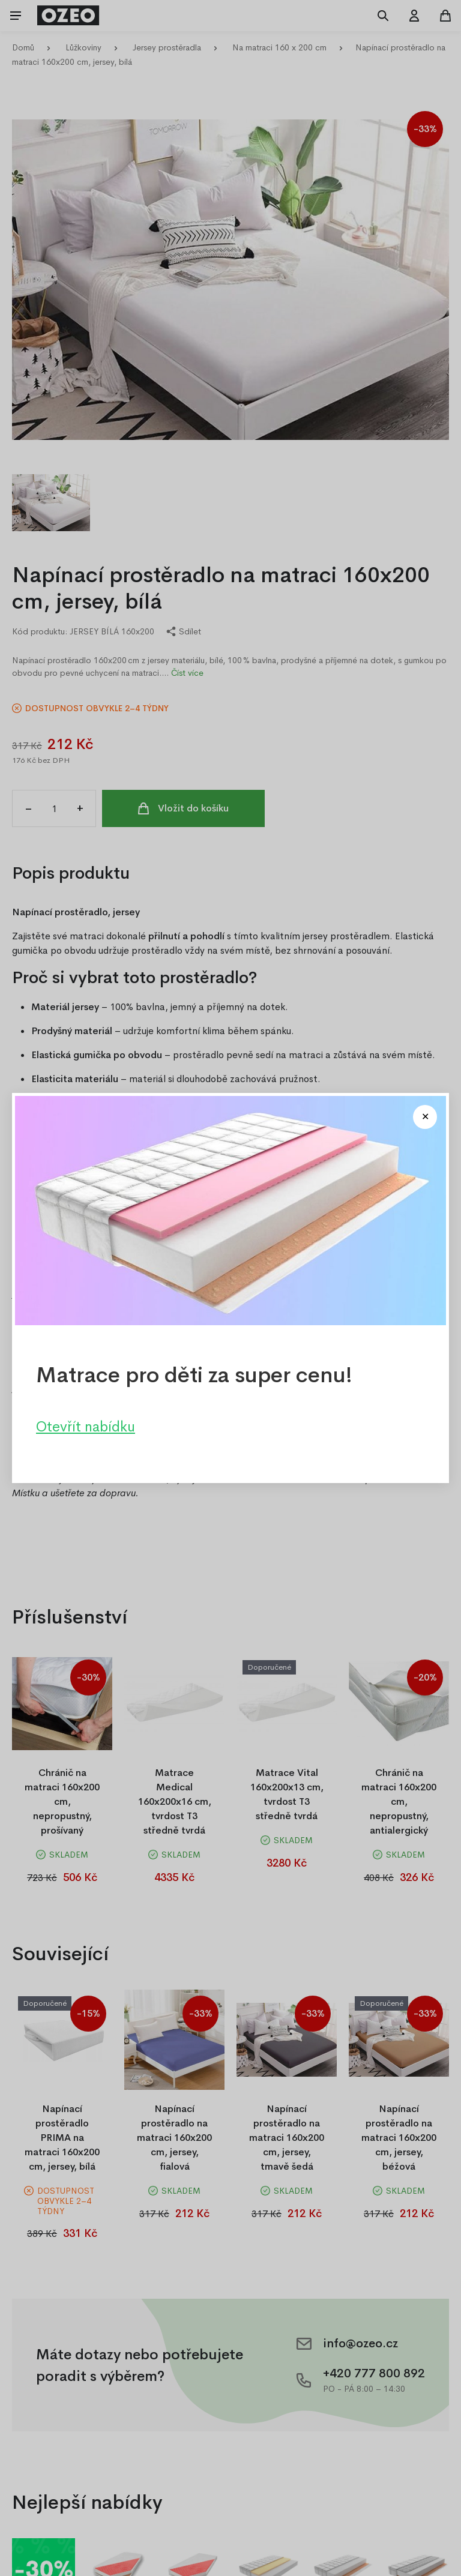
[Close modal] (425, 1117)
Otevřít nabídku (85, 1427)
